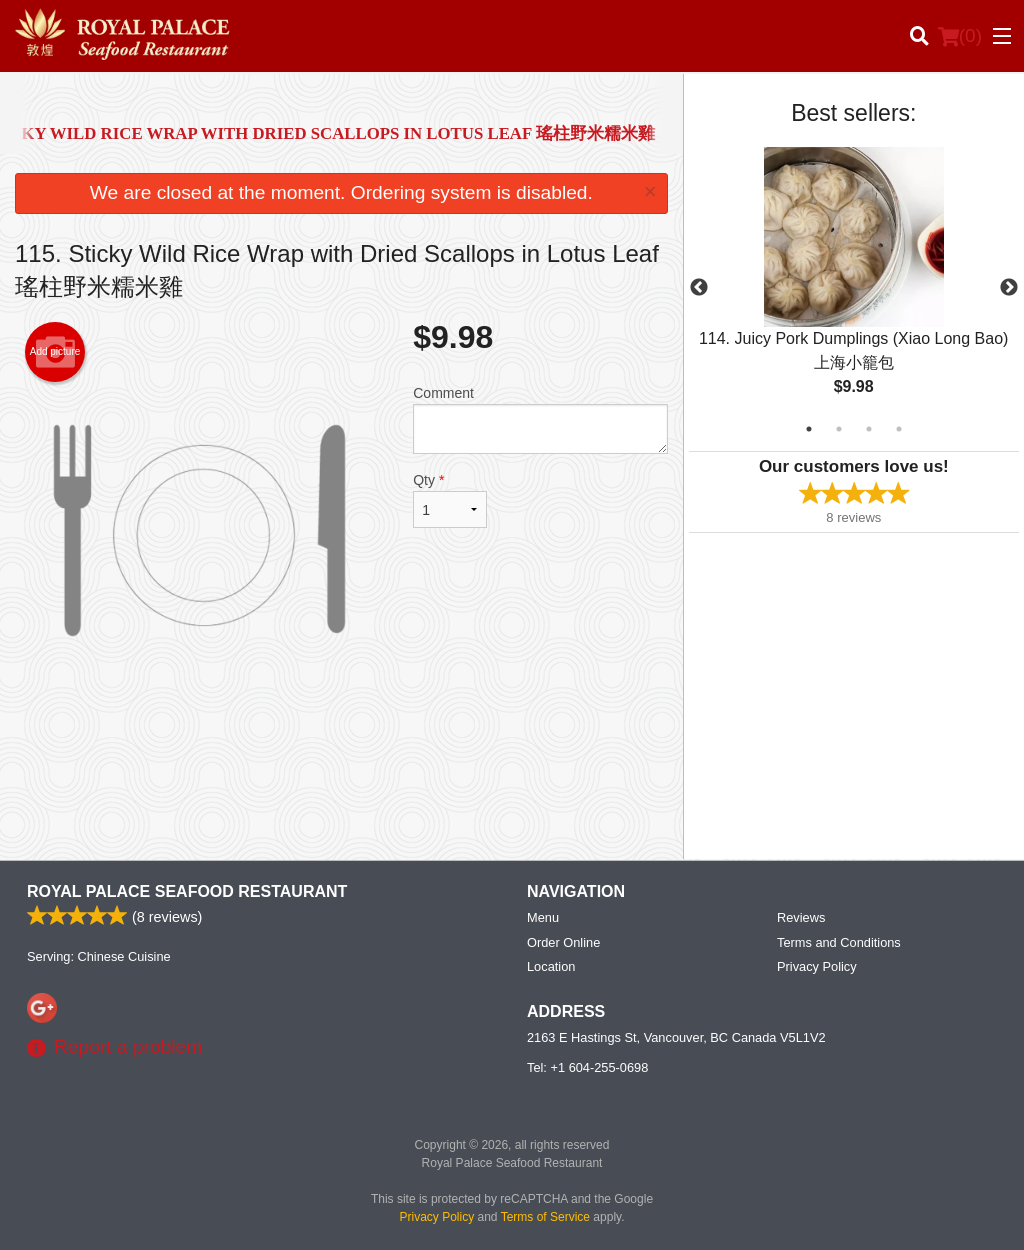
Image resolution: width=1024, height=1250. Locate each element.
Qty (450, 500)
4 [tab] (899, 429)
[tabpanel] (854, 288)
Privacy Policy (817, 966)
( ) (960, 36)
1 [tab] (809, 429)
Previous (699, 288)
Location (551, 966)
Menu (543, 917)
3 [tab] (869, 429)
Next (1009, 288)
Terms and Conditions (839, 942)
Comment (540, 419)
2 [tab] (839, 429)
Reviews (801, 917)
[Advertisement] (341, 779)
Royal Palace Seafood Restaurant (187, 891)
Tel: (587, 1067)
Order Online (563, 942)
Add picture (55, 352)
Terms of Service (545, 1217)
